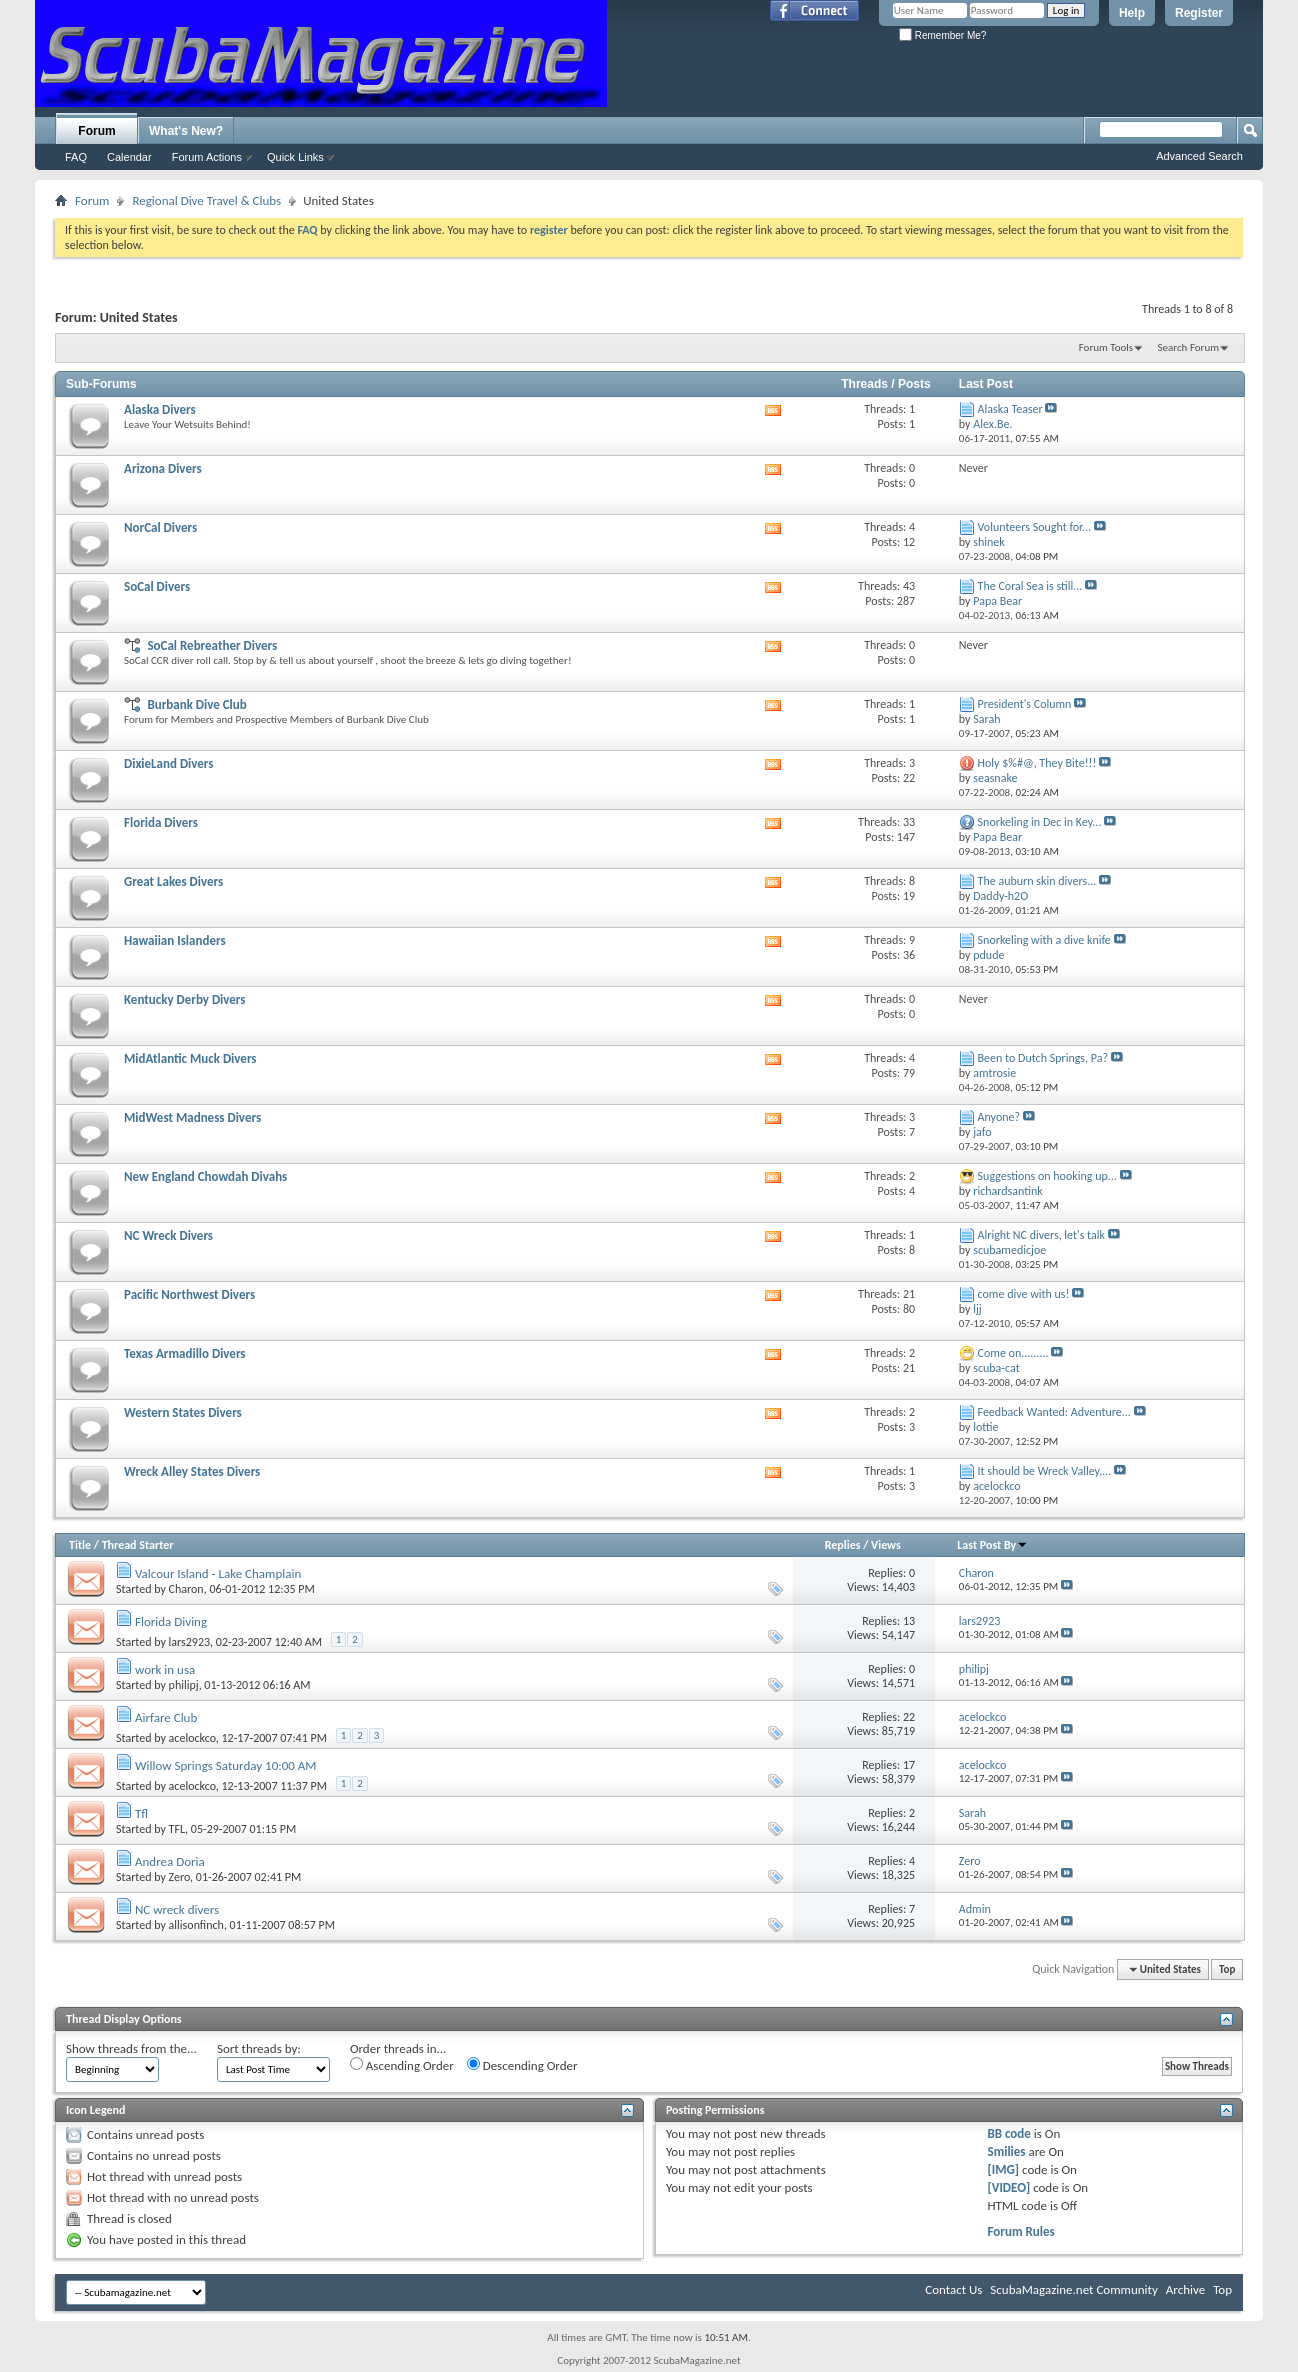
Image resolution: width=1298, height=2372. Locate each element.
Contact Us (953, 2289)
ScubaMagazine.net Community (1073, 2289)
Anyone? (999, 1117)
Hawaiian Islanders (175, 940)
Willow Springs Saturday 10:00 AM (226, 1765)
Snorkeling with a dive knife (1044, 940)
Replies (843, 1545)
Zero (180, 1877)
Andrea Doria (170, 1861)
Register (1199, 13)
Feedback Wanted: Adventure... (1054, 1412)
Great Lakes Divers (173, 881)
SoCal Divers (157, 586)
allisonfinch (196, 1925)
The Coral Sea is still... (1030, 586)
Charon (186, 1589)
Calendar (129, 157)
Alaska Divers (160, 409)
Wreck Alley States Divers (192, 1471)
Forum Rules (1020, 2231)
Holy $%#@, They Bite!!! (1037, 763)
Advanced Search (1199, 156)
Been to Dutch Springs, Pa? (1043, 1058)
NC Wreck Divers (168, 1235)
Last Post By (992, 1545)
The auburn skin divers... (1037, 881)
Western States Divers (183, 1412)
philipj (184, 1685)
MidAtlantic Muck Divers (190, 1058)
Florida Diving (171, 1621)
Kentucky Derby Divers (185, 999)
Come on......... (1013, 1353)
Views (886, 1545)
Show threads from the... (131, 2048)
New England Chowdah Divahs (205, 1176)
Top (1227, 1969)
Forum (96, 131)
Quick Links (295, 157)
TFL (177, 1829)
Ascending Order (402, 2065)
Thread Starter (138, 1545)
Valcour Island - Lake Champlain (218, 1573)
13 (909, 1621)
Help (1132, 13)
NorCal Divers (160, 527)
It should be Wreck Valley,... (1045, 1471)
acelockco (192, 1738)
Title (80, 1545)
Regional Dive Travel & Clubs (206, 200)
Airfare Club (166, 1717)
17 (909, 1765)
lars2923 (190, 1642)
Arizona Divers (163, 468)
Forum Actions (207, 157)
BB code (1008, 2133)
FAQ (76, 157)
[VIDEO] (1008, 2187)
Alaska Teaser (1010, 409)
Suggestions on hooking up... (1047, 1176)
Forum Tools (1106, 347)
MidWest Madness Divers (192, 1117)
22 (909, 1717)
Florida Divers (161, 822)
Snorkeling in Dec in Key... (1040, 822)
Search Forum (1189, 347)
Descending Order (522, 2065)
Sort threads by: (259, 2048)
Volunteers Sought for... (1035, 527)
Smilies (1006, 2151)
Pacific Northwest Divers (189, 1294)
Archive (1185, 2289)
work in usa (165, 1669)
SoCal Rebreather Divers (212, 645)
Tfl (141, 1813)
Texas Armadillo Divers (185, 1353)
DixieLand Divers (169, 763)
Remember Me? (942, 35)
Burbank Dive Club (196, 704)
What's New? (186, 131)
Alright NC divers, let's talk (1041, 1235)
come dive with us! (1024, 1294)
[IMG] (1003, 2169)
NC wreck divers (177, 1909)
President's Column (1025, 704)
